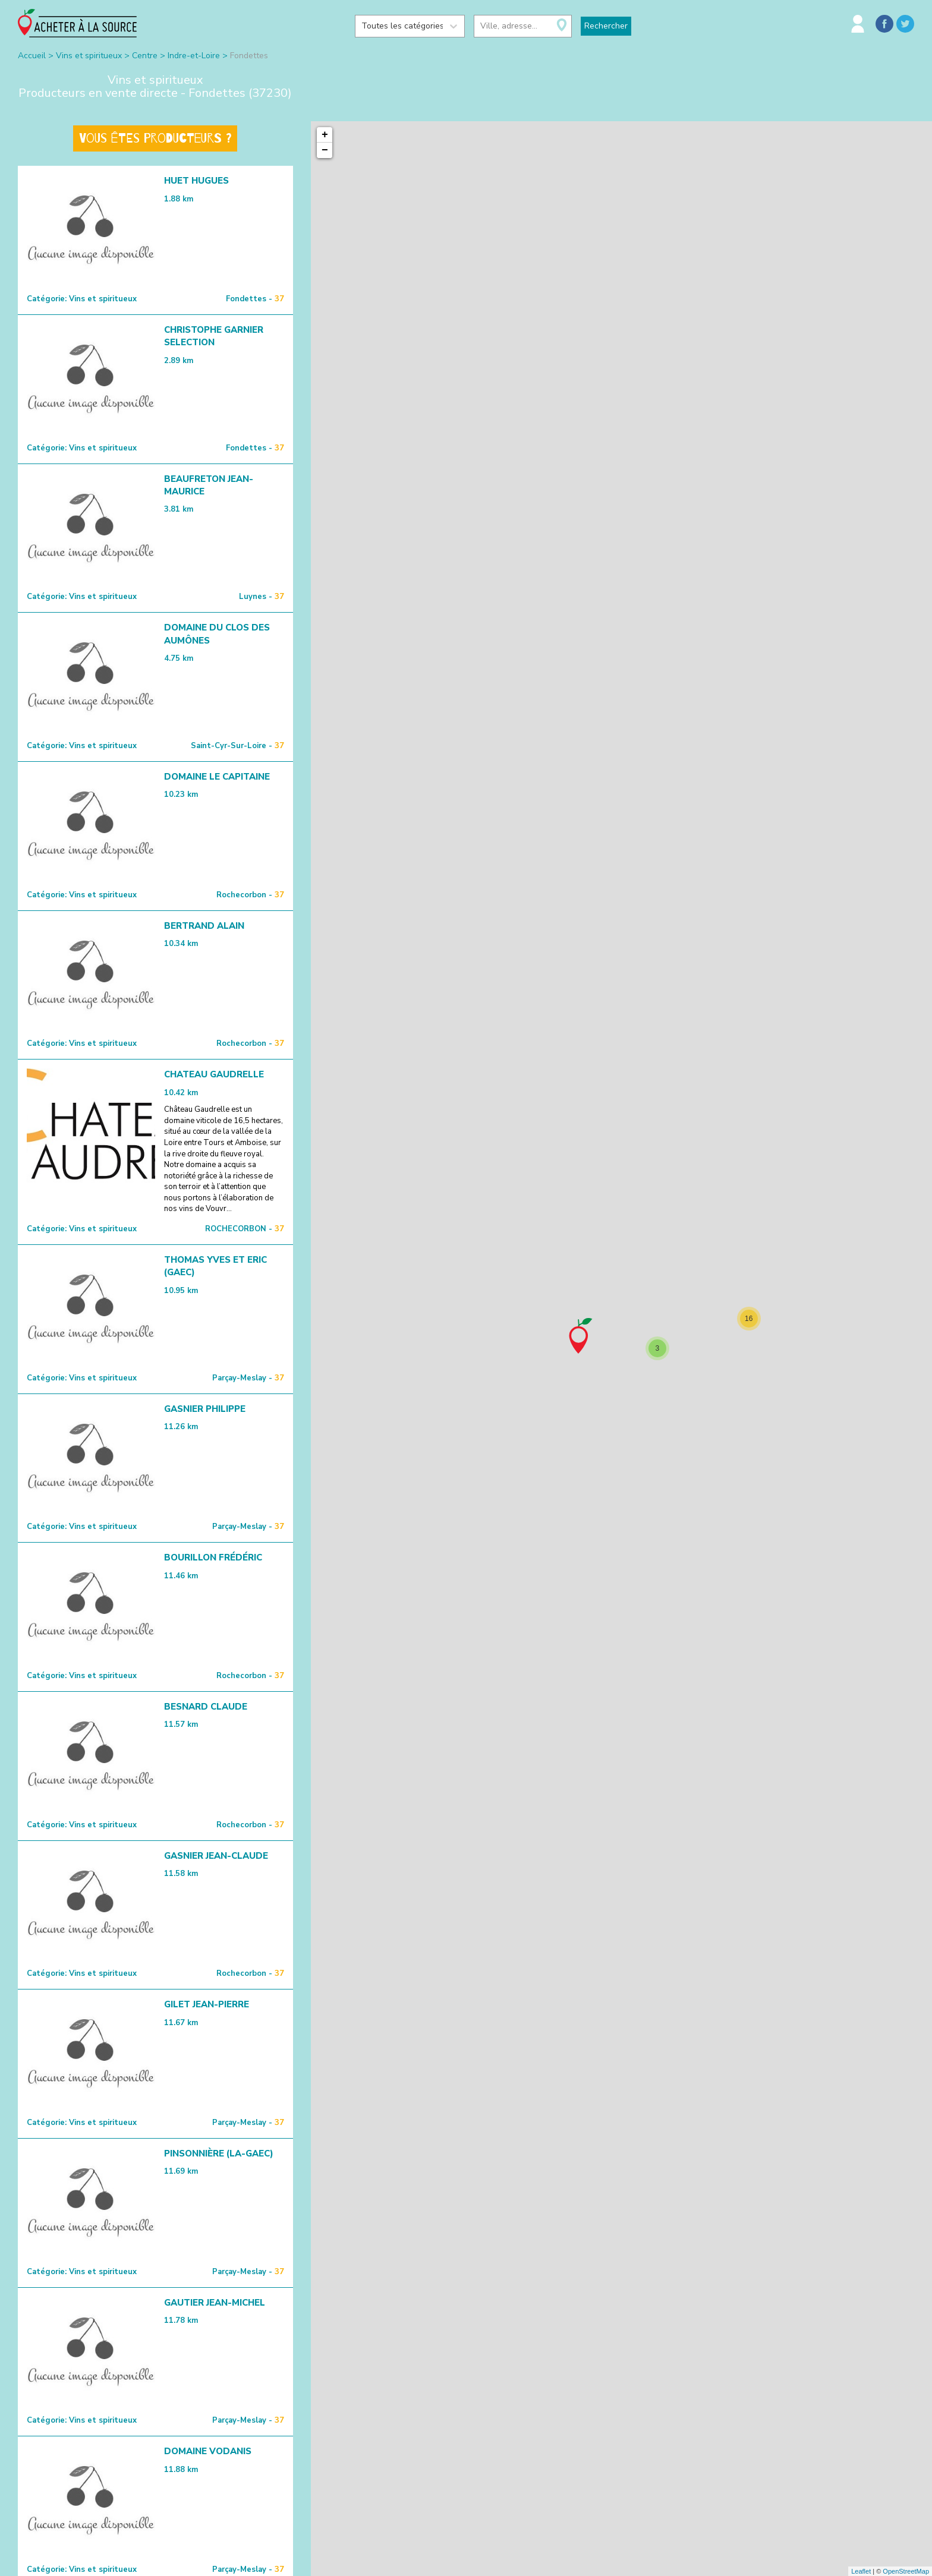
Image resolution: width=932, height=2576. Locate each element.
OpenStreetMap (906, 2571)
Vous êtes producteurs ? (155, 138)
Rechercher (606, 25)
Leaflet (861, 2571)
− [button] (325, 150)
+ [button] (325, 135)
